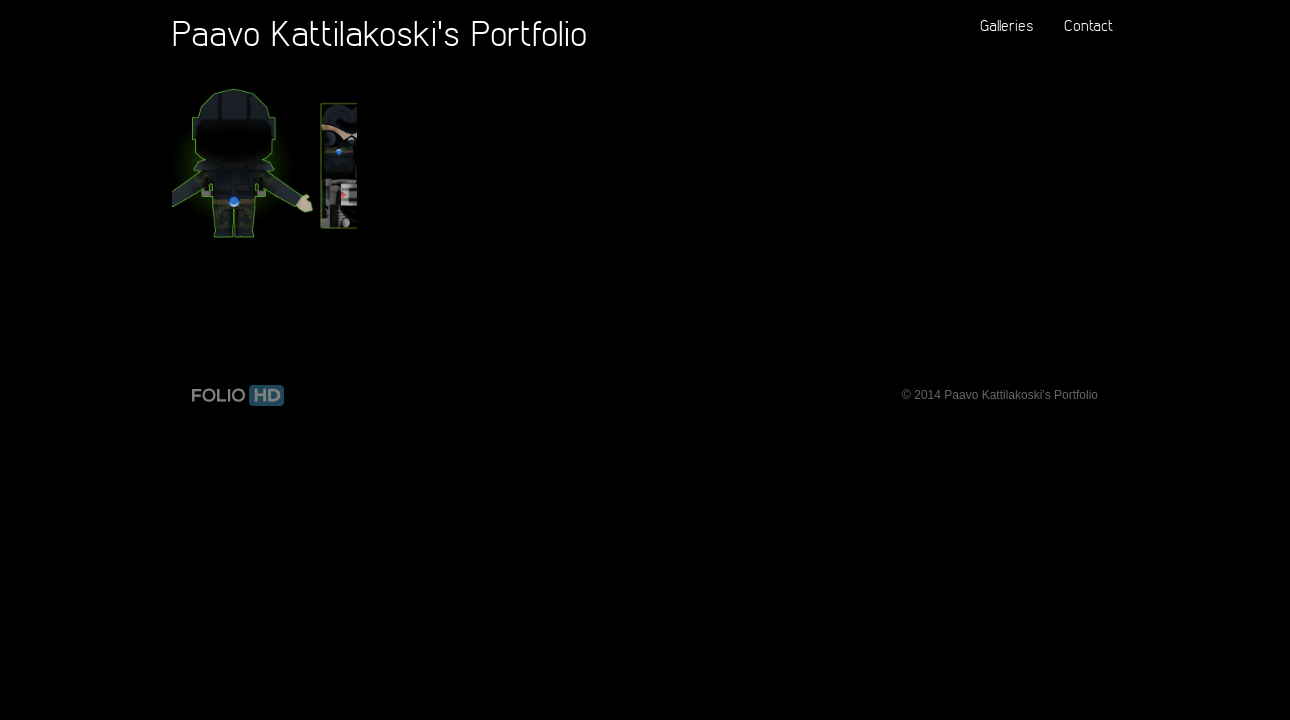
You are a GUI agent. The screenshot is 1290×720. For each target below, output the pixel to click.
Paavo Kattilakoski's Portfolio (379, 32)
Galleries (1007, 25)
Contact (1088, 25)
